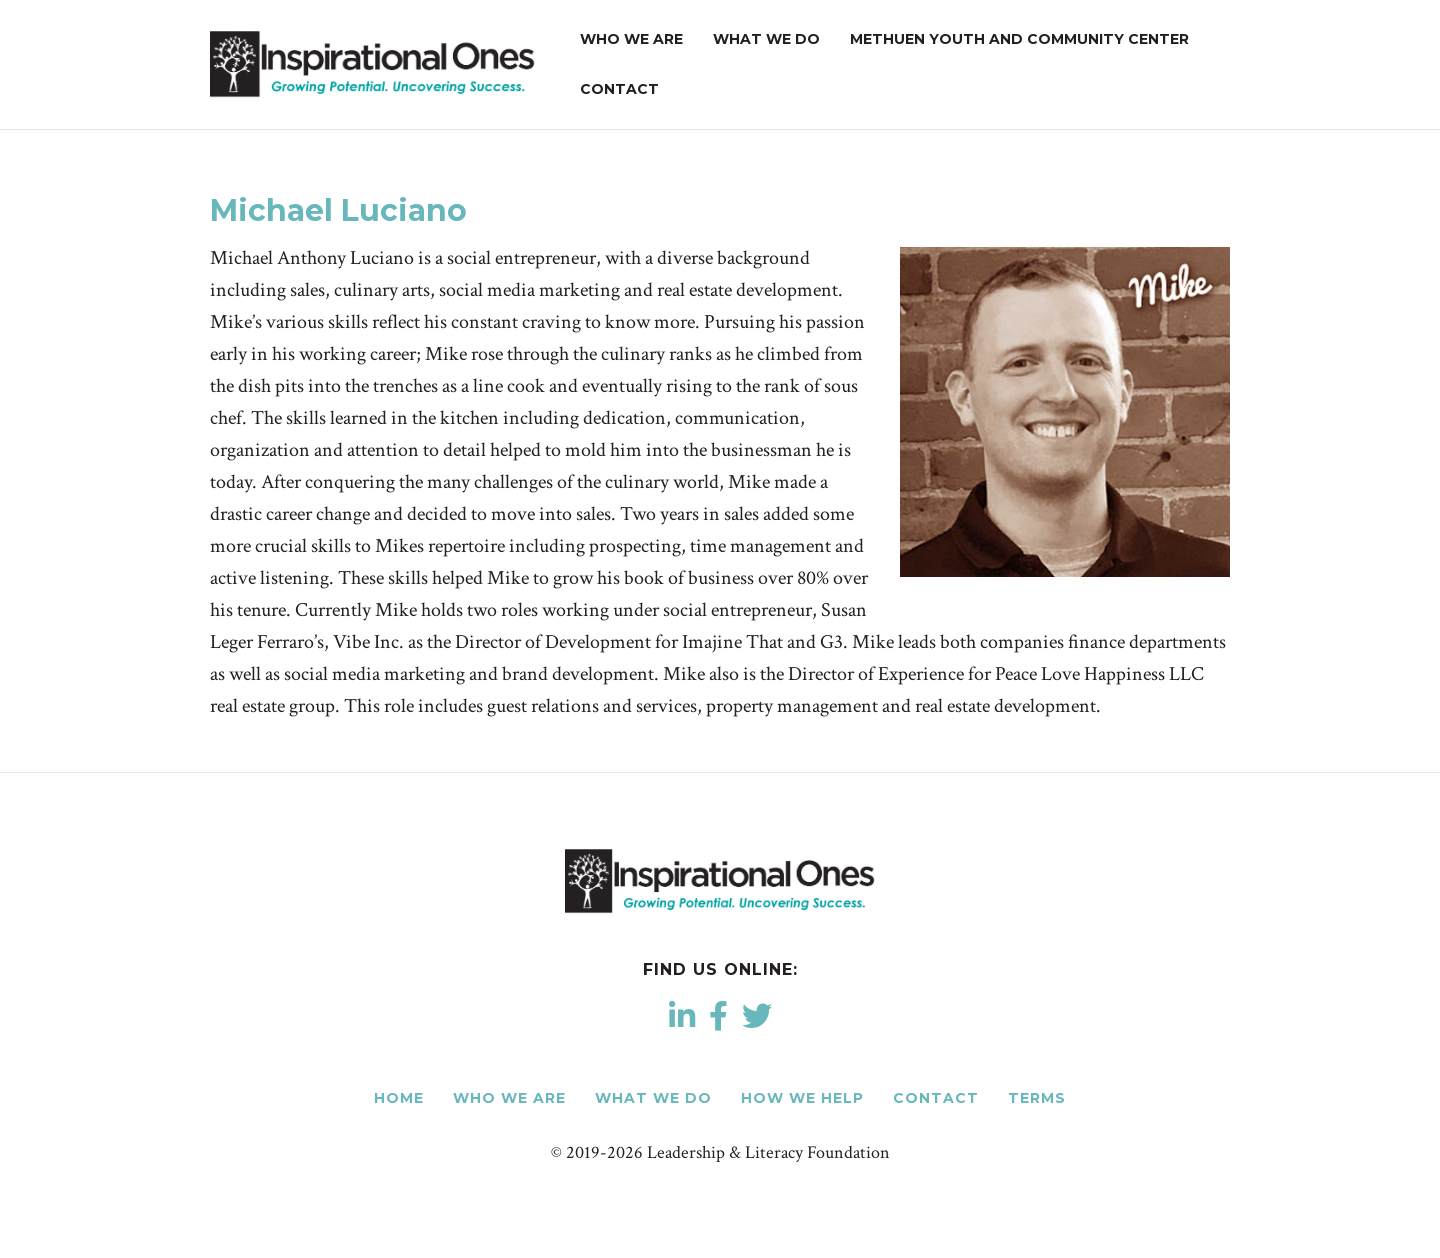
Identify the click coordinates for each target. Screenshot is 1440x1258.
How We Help (802, 1098)
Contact (619, 89)
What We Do (766, 39)
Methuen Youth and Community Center (1019, 39)
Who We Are (631, 39)
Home (399, 1098)
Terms (1037, 1098)
